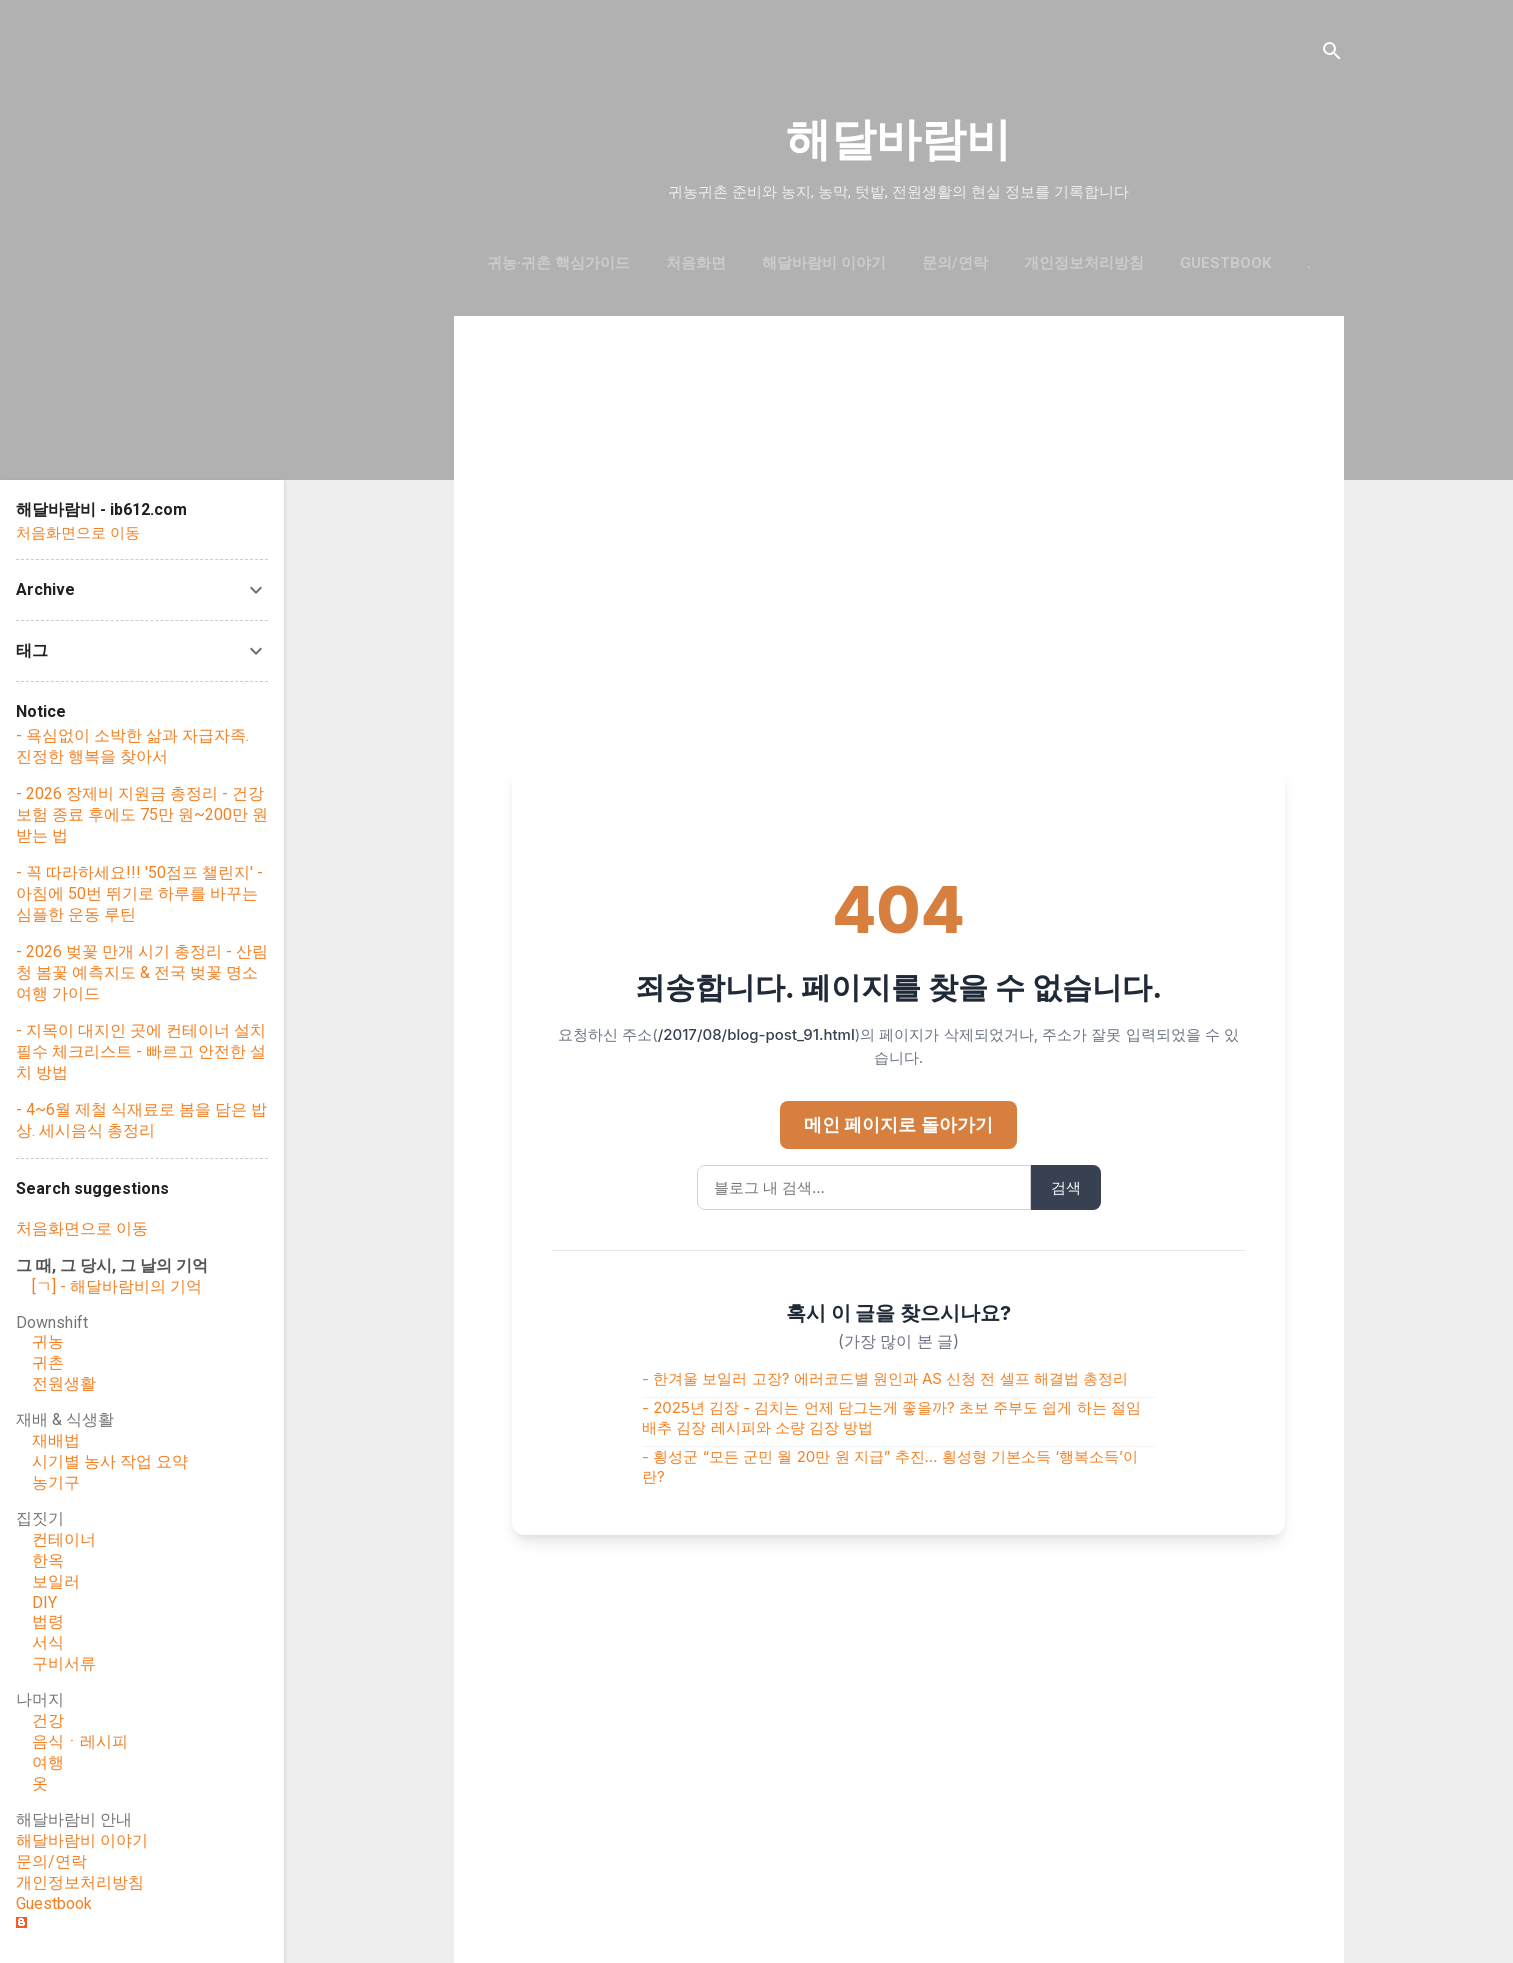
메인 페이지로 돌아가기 (898, 1124)
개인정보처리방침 (1084, 263)
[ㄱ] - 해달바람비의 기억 (117, 1286)
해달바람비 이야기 (824, 263)
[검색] (1332, 54)
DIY (44, 1602)
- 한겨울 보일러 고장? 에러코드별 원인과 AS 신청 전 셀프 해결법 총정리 (885, 1378)
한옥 (48, 1560)
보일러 (56, 1581)
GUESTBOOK (1225, 263)
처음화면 (696, 263)
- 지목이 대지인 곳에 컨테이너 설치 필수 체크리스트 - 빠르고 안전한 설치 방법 (141, 1051)
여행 (48, 1762)
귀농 (48, 1341)
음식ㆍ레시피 (80, 1741)
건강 (48, 1720)
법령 (48, 1621)
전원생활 (64, 1383)
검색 (1066, 1187)
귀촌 (48, 1362)
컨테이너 (64, 1539)
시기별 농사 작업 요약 (110, 1461)
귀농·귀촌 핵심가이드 (558, 263)
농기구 (56, 1482)
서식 (48, 1642)
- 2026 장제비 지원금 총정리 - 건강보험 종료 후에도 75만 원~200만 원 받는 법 (142, 814)
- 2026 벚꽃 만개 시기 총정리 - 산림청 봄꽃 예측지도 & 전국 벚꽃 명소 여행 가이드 (142, 972)
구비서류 (64, 1663)
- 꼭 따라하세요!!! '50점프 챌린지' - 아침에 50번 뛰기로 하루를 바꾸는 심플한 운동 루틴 (139, 893)
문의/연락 (955, 263)
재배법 (56, 1440)
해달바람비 (898, 139)
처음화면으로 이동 (78, 533)
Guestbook (54, 1903)
